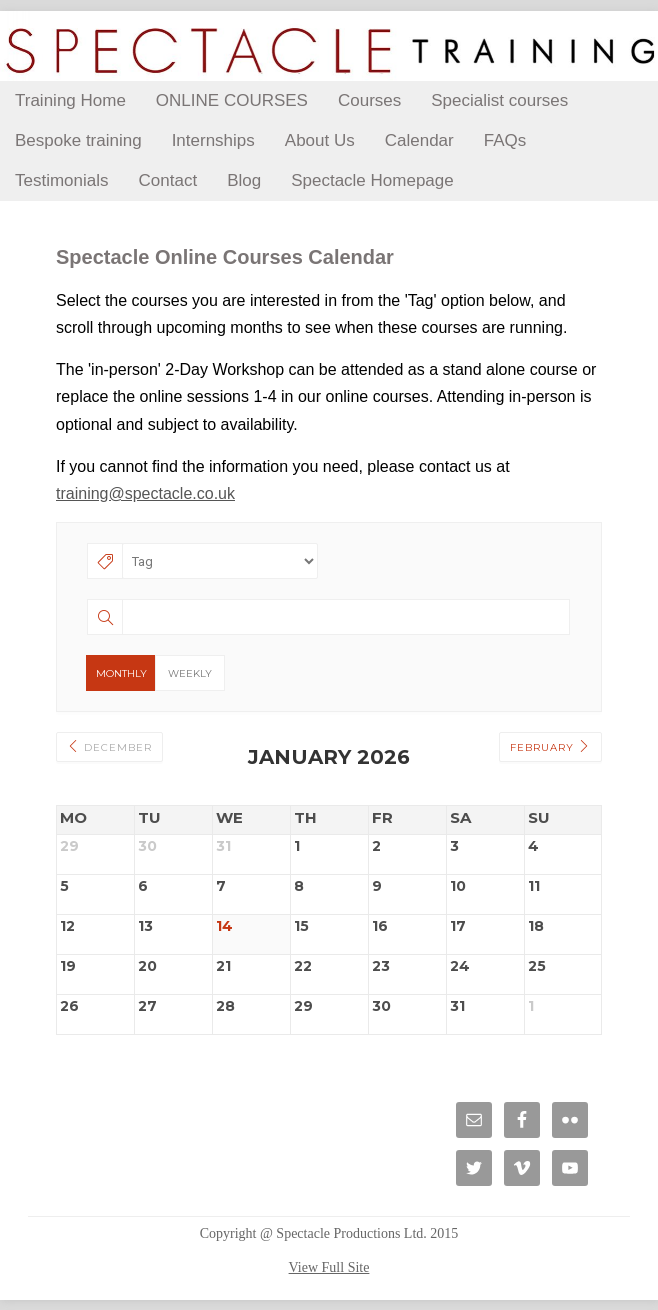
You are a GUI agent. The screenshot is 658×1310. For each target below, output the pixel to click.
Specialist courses (499, 100)
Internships (213, 140)
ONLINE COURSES (232, 100)
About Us (320, 140)
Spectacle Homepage (372, 180)
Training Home (70, 100)
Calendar (419, 140)
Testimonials (62, 180)
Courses (369, 100)
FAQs (505, 140)
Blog (244, 180)
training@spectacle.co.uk (145, 493)
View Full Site (329, 1267)
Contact (168, 180)
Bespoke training (78, 140)
